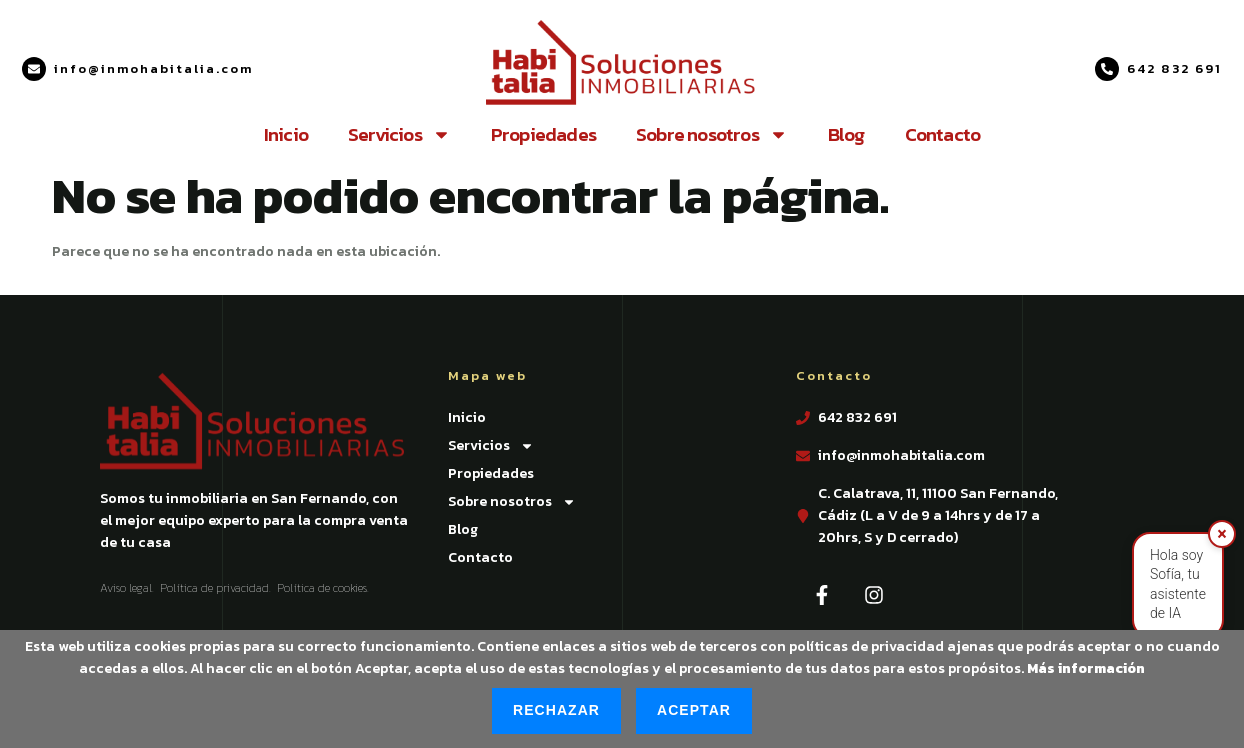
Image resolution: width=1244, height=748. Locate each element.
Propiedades (543, 134)
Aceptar (694, 710)
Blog (846, 134)
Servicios (399, 134)
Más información (1086, 668)
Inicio (286, 134)
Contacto (943, 134)
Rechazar (556, 710)
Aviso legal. (127, 588)
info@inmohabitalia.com (153, 68)
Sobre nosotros (712, 134)
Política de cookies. (323, 588)
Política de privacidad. (215, 588)
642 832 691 (1174, 68)
